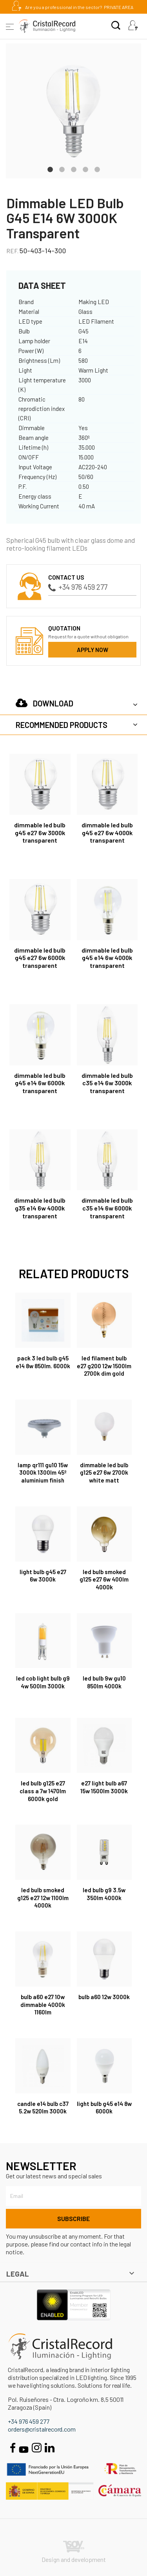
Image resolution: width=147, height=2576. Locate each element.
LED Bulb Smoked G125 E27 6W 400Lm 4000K (104, 1579)
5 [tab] (97, 169)
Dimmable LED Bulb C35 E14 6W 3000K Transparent (107, 1083)
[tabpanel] (73, 110)
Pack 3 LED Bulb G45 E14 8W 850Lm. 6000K (43, 1362)
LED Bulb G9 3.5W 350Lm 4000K (104, 1893)
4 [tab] (85, 169)
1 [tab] (50, 169)
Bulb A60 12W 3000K (104, 1996)
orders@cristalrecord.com (42, 2429)
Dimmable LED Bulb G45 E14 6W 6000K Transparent (39, 1083)
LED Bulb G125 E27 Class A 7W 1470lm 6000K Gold (43, 1791)
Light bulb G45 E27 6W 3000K (43, 1575)
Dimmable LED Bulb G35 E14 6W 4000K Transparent (39, 1208)
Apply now (92, 649)
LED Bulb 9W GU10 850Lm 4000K (104, 1682)
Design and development (74, 2552)
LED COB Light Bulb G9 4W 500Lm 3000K (43, 1682)
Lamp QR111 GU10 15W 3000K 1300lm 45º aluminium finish (43, 1472)
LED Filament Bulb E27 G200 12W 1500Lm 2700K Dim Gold (104, 1366)
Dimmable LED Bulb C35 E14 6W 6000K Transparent (107, 1208)
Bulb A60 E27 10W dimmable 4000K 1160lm (42, 2004)
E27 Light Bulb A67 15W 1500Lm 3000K (104, 1787)
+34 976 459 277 (77, 586)
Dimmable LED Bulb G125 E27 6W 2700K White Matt (104, 1472)
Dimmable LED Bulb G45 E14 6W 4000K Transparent (107, 957)
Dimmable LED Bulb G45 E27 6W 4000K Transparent (107, 832)
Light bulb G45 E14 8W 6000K (104, 2107)
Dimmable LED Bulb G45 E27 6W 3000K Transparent (39, 832)
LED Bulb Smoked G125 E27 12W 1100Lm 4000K (43, 1897)
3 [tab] (74, 169)
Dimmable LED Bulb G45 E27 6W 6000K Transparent (39, 957)
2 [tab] (62, 169)
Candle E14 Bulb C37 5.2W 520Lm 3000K (43, 2107)
